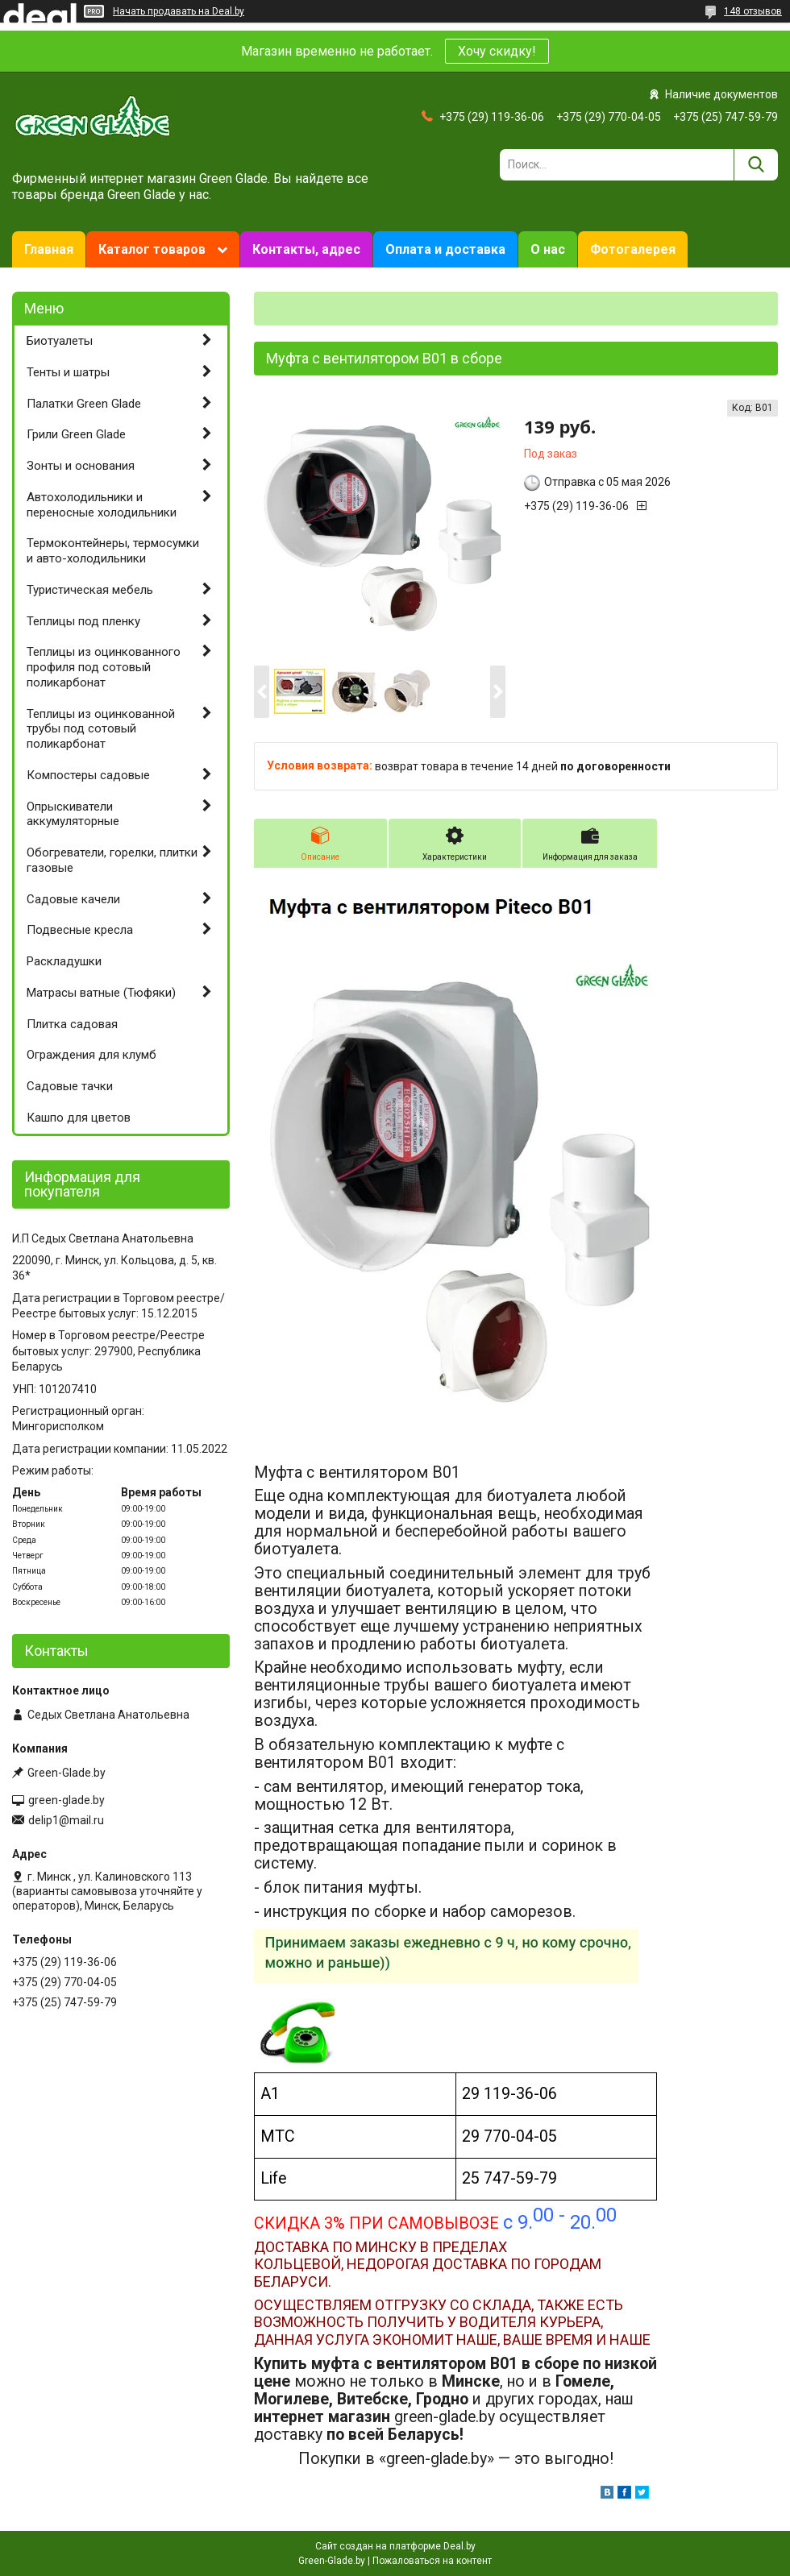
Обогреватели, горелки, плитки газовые (112, 860)
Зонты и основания (81, 465)
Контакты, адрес (306, 249)
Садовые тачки (70, 1086)
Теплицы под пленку (83, 621)
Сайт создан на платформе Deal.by (395, 2546)
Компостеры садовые (88, 775)
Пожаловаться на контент (432, 2560)
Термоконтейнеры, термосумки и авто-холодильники (113, 551)
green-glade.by (66, 1800)
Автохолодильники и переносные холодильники (102, 505)
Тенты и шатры (68, 372)
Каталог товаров (152, 249)
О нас (547, 249)
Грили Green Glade (76, 434)
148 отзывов (753, 11)
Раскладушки (64, 961)
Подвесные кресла (80, 930)
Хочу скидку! (497, 51)
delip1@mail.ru (66, 1820)
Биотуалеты (60, 341)
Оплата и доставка (445, 249)
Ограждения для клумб (91, 1054)
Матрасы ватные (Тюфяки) (101, 992)
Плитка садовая (72, 1024)
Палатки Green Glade (84, 403)
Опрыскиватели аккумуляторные (73, 814)
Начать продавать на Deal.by (178, 11)
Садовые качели (73, 899)
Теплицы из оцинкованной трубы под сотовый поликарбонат (101, 729)
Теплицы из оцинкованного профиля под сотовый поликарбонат (104, 667)
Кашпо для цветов (79, 1117)
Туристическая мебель (90, 590)
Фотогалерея (633, 249)
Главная (48, 249)
